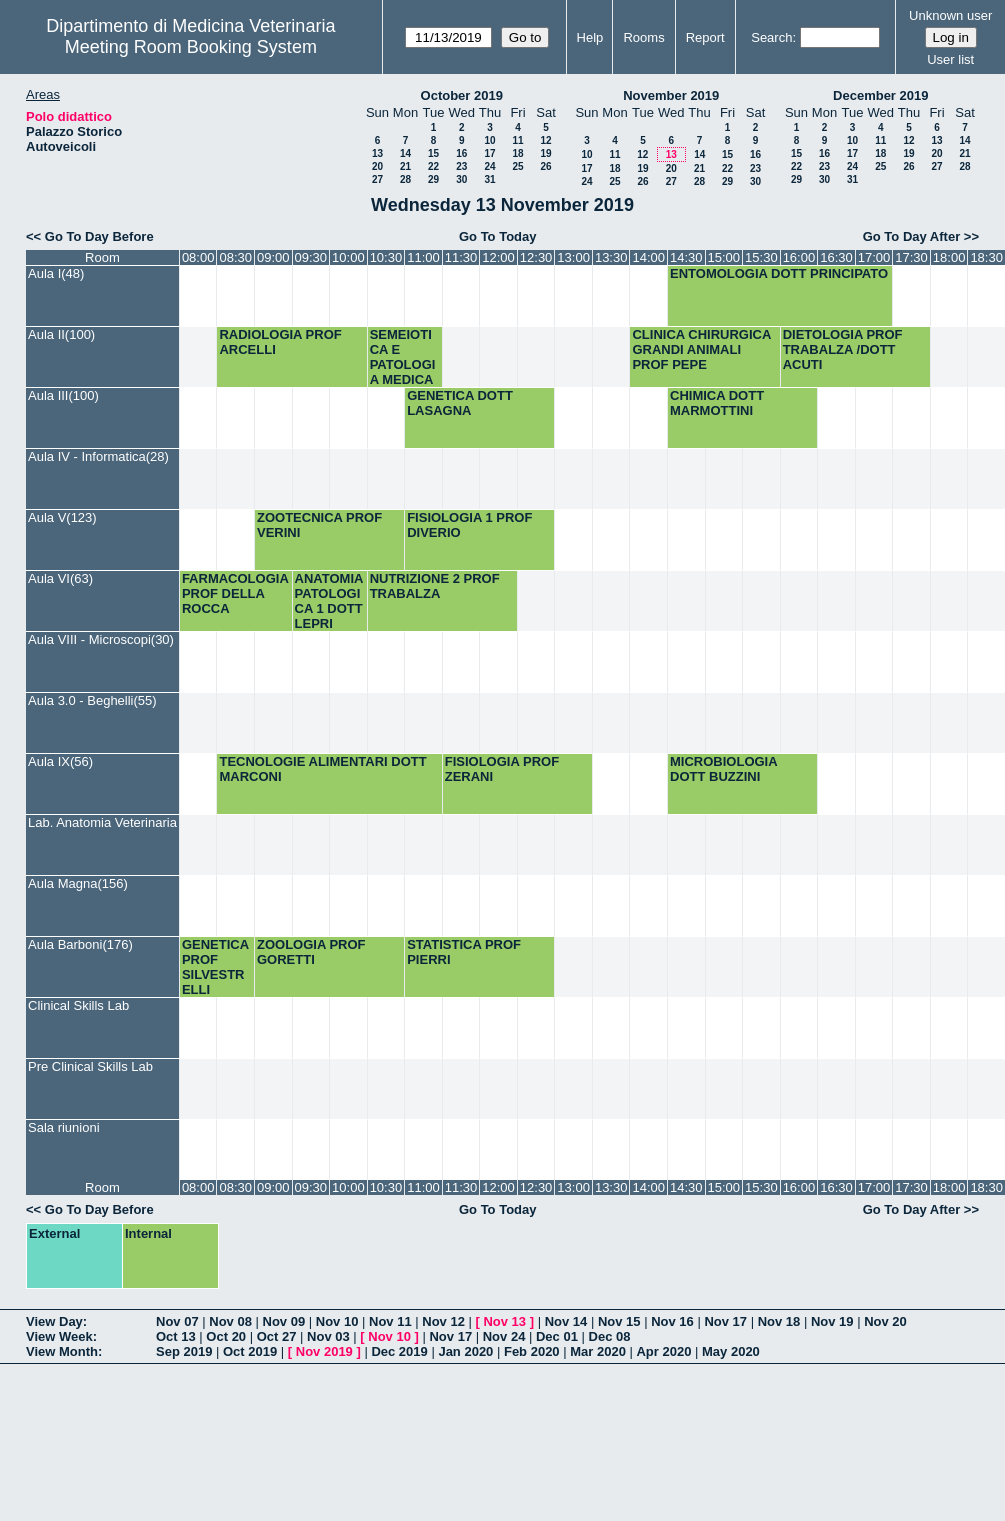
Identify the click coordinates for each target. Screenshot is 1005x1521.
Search (771, 37)
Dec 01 (557, 1336)
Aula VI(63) (60, 578)
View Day (54, 1321)
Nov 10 (337, 1321)
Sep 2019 (184, 1351)
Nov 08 (230, 1321)
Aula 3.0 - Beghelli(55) (92, 700)
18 (517, 153)
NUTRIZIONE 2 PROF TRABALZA (435, 586)
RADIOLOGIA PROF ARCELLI (280, 342)
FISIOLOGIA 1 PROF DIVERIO (469, 525)
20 (377, 166)
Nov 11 (390, 1321)
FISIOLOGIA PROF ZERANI (502, 769)
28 (405, 179)
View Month (62, 1351)
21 (405, 166)
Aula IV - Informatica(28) (98, 456)
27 (377, 179)
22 (433, 166)
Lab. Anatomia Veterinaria (102, 822)
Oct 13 (176, 1336)
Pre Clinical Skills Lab (90, 1066)
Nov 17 (725, 1321)
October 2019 (462, 95)
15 (433, 153)
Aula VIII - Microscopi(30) (101, 639)
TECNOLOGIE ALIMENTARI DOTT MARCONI (322, 769)
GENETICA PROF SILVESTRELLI (215, 967)
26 (545, 166)
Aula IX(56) (60, 761)
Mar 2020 (598, 1351)
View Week (59, 1336)
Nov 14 (566, 1321)
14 (405, 153)
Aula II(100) (61, 334)
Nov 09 (284, 1321)
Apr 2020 (663, 1351)
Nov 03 (328, 1336)
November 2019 (671, 95)
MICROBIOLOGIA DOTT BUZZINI (723, 769)
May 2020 (731, 1351)
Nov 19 (832, 1321)
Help (590, 37)
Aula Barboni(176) (80, 944)
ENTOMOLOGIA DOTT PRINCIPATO (779, 273)
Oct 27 (277, 1336)
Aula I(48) (56, 273)
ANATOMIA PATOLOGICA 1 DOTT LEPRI (329, 601)
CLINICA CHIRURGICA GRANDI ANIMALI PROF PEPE (701, 349)
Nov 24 (504, 1336)
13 (377, 153)
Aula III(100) (63, 395)
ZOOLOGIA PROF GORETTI (311, 952)
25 (517, 166)
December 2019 (880, 95)
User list (950, 59)
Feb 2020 (532, 1351)
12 (545, 140)
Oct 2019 (250, 1351)
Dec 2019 (399, 1351)
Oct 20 (226, 1336)
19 (545, 153)
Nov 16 (672, 1321)
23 (461, 166)
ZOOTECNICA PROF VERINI (319, 525)
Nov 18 (779, 1321)
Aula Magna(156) (78, 883)
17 (489, 153)
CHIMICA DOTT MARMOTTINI (717, 403)
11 (517, 140)
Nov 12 (443, 1321)
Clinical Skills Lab (78, 1005)
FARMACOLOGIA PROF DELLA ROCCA (235, 593)
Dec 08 (610, 1336)
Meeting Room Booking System (191, 47)
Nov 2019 (324, 1351)
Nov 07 (177, 1321)
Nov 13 (504, 1321)
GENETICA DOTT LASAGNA (460, 403)
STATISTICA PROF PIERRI (464, 952)
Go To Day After (912, 236)
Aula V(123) (62, 517)
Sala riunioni (64, 1127)
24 (489, 166)
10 (489, 140)
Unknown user (950, 15)
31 (489, 179)
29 (433, 179)
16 (461, 153)
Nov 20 (885, 1321)
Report (705, 37)
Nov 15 (619, 1321)
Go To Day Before (99, 236)
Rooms (643, 37)
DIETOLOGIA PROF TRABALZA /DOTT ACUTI (843, 349)
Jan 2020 (465, 1351)
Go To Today (498, 236)
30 (461, 179)
